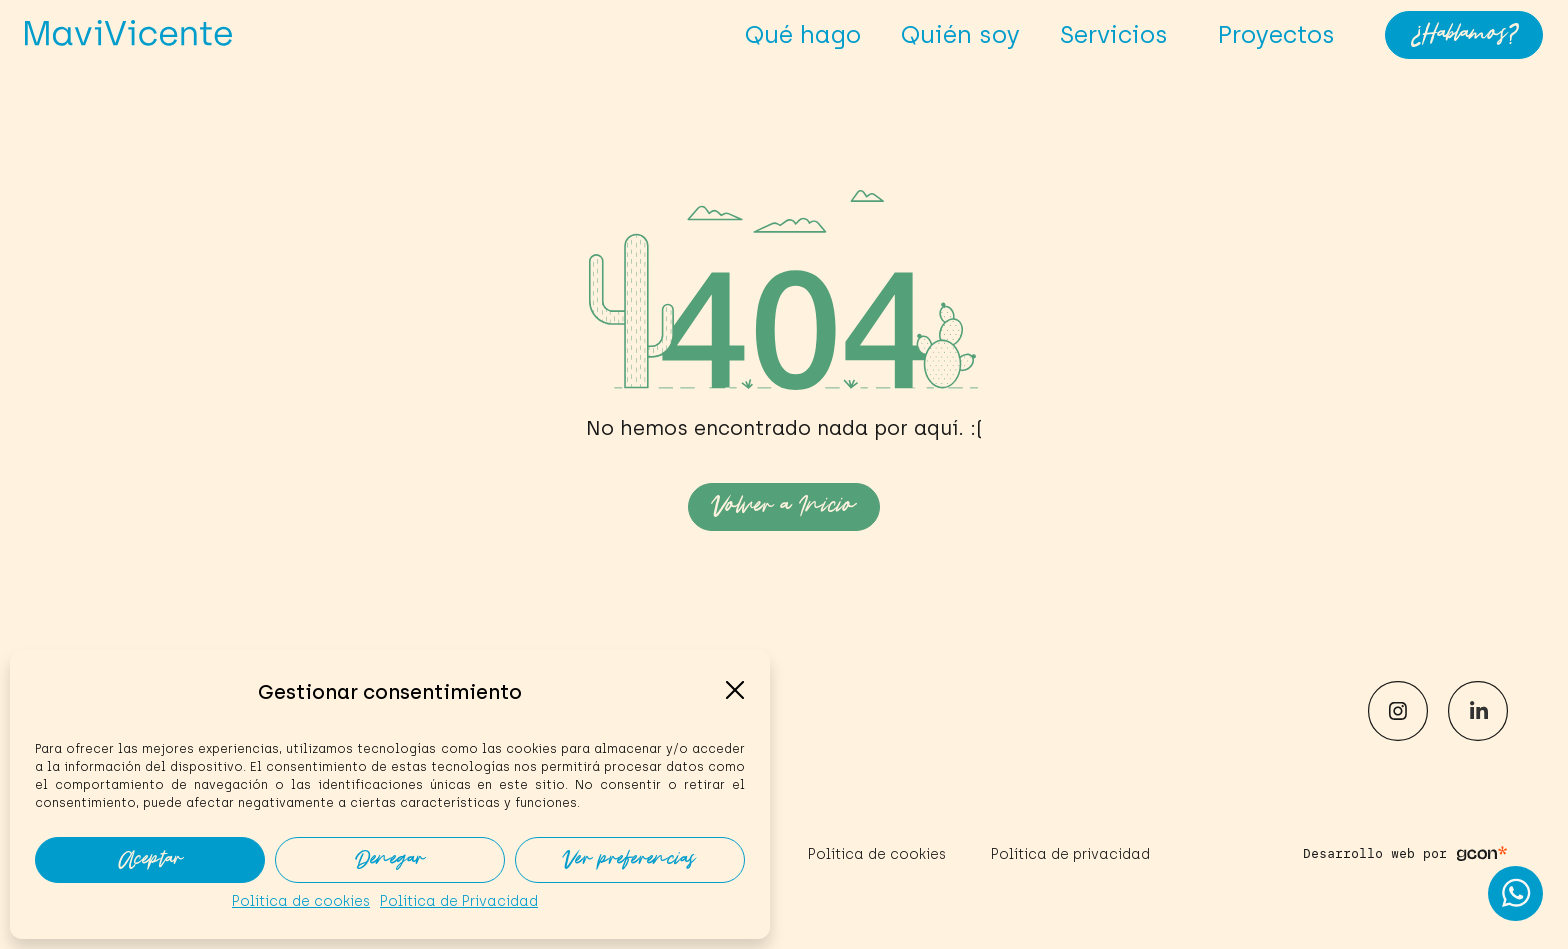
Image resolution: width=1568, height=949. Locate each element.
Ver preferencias (630, 860)
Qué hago (803, 34)
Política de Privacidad (459, 901)
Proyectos (1276, 34)
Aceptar (150, 860)
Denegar (390, 860)
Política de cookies (301, 901)
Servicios (1119, 34)
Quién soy (960, 34)
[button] (735, 690)
